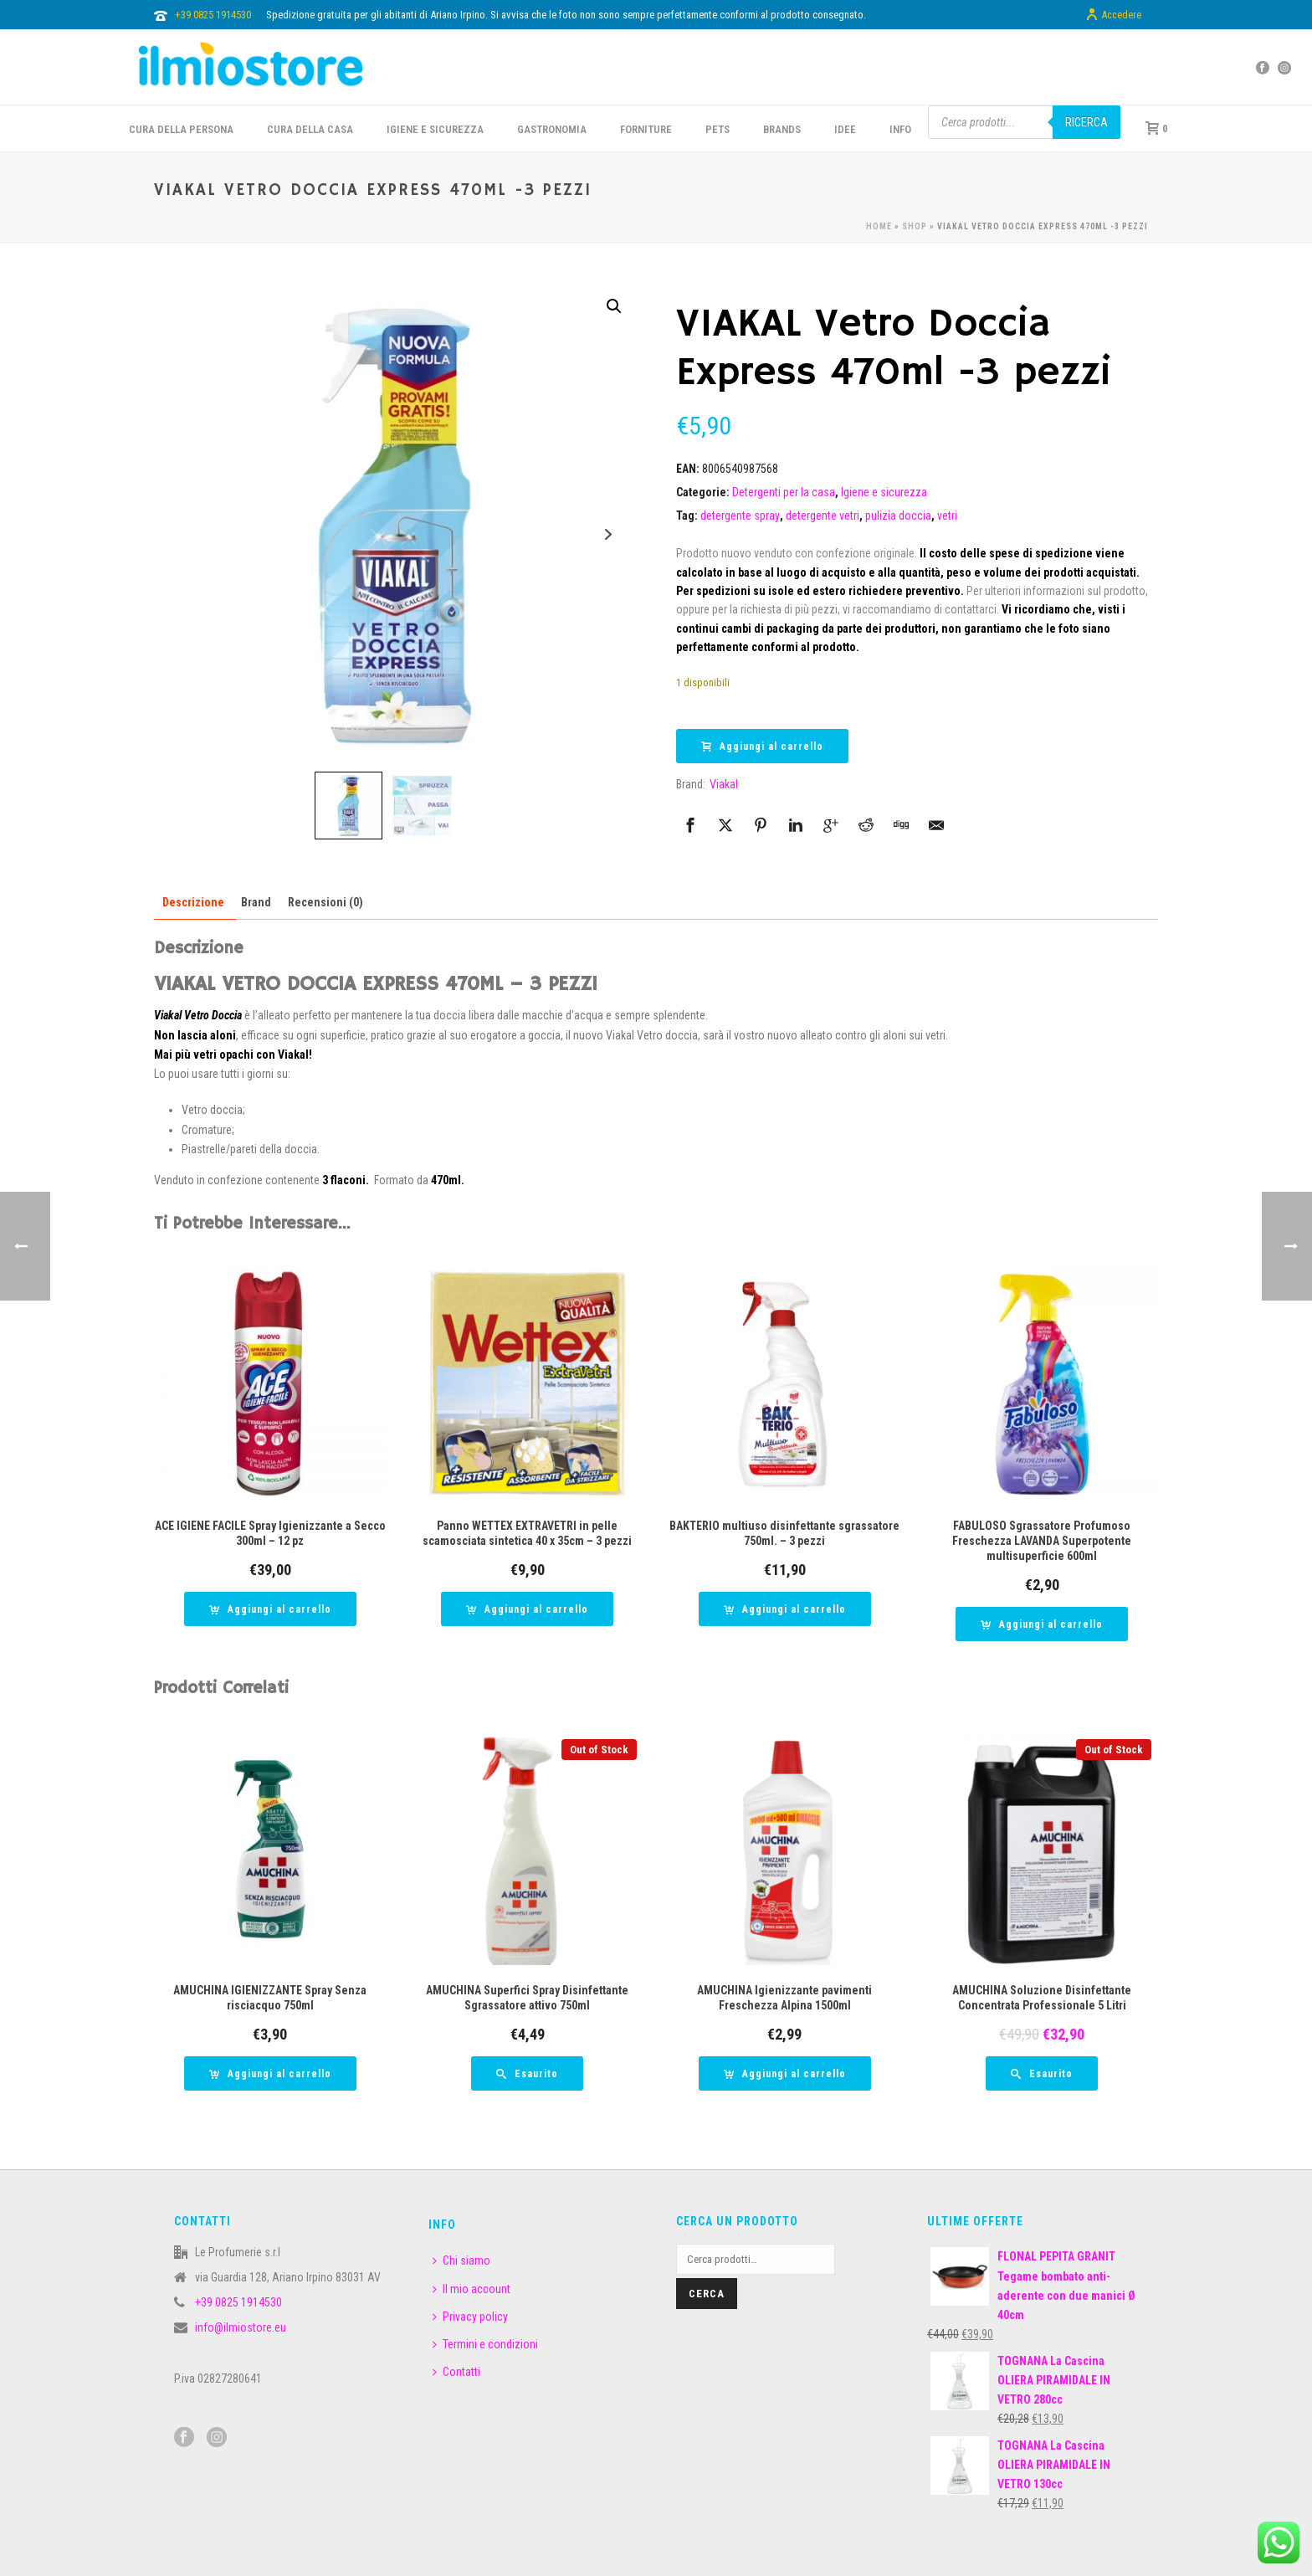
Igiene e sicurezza (435, 129)
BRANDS (782, 129)
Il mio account (471, 2289)
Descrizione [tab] (193, 902)
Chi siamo (461, 2260)
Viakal (724, 784)
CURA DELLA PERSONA (181, 129)
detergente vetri (822, 515)
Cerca (707, 2293)
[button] (614, 306)
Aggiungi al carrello (762, 746)
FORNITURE (646, 129)
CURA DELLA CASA (310, 129)
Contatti (456, 2371)
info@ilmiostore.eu (240, 2327)
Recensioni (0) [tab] (325, 902)
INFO (900, 129)
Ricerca (1086, 122)
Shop (914, 226)
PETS (717, 129)
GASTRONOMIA (552, 129)
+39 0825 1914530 (213, 14)
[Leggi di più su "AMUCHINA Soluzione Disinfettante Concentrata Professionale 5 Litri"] (1042, 2073)
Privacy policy (470, 2316)
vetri (947, 515)
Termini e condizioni (485, 2344)
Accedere (1113, 15)
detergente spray (740, 515)
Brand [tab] (256, 902)
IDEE (845, 129)
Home (879, 226)
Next (607, 534)
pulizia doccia (898, 515)
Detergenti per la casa (783, 492)
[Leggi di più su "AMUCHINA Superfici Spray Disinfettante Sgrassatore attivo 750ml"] (527, 2073)
